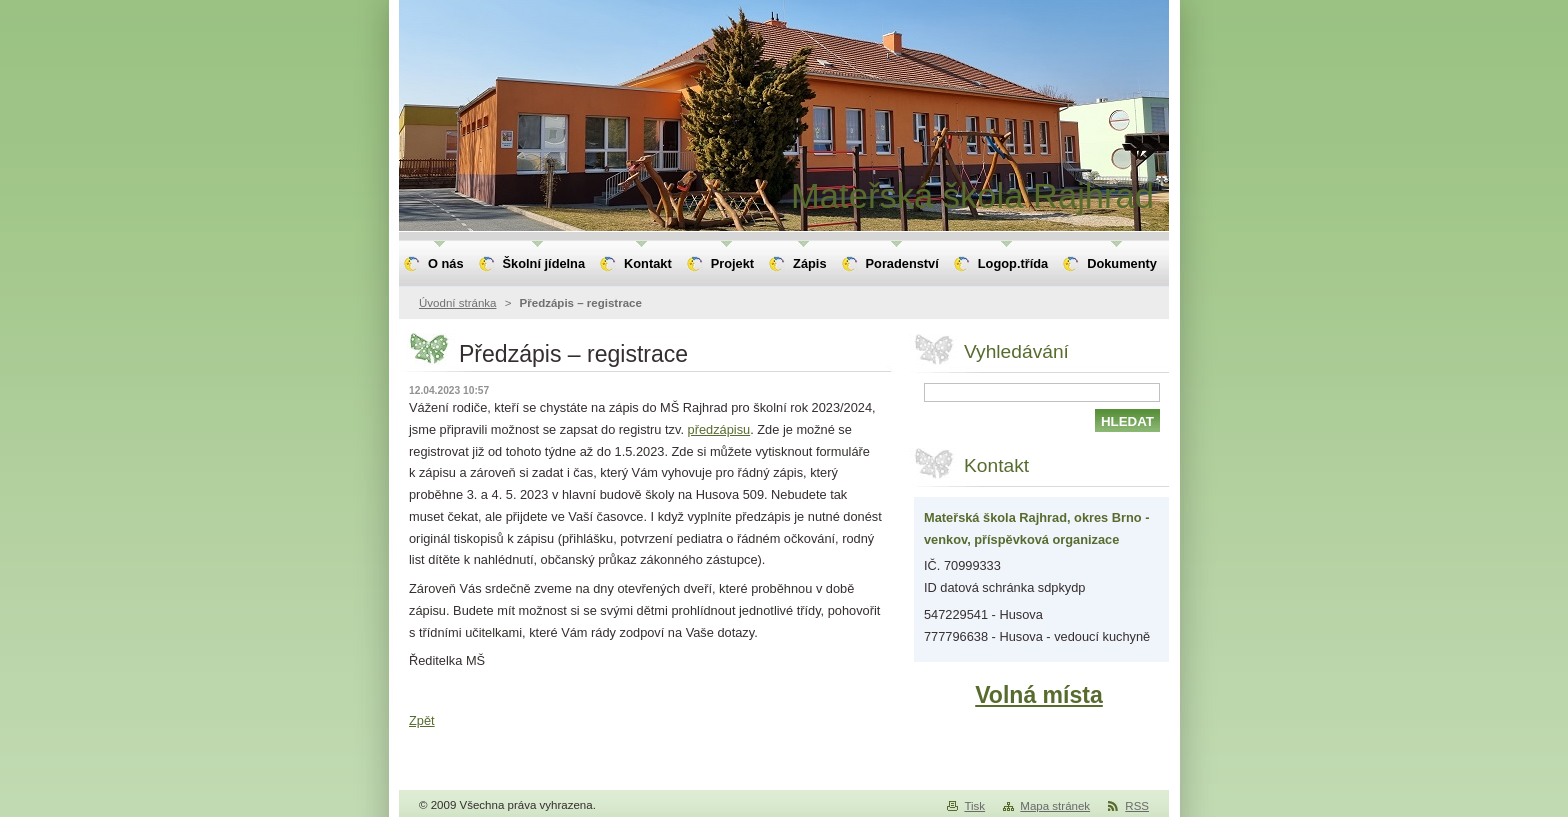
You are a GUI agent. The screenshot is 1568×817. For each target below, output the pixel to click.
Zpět (422, 720)
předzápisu (719, 429)
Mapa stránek (1055, 806)
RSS (1137, 806)
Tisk (974, 806)
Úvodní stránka (457, 303)
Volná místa (1039, 695)
